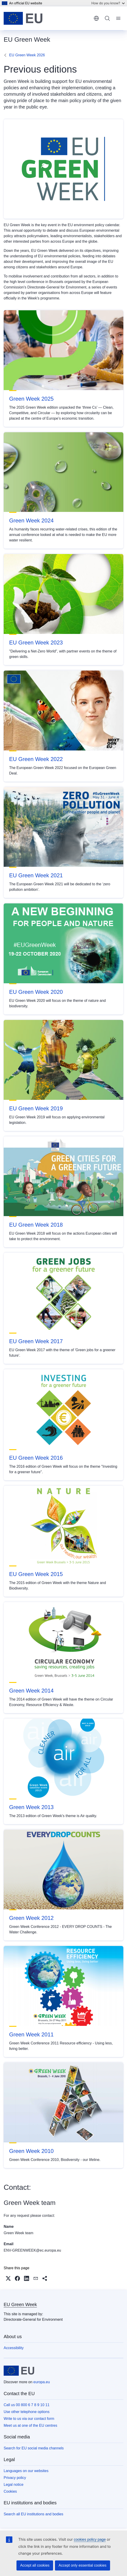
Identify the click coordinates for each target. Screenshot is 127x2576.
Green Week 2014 (31, 1690)
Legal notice (13, 2484)
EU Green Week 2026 (27, 55)
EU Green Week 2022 (36, 759)
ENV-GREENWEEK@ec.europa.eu (32, 2250)
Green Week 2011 (31, 2034)
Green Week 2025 (31, 399)
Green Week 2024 (31, 520)
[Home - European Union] (23, 18)
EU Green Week (20, 2304)
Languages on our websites (26, 2471)
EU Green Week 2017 (36, 1341)
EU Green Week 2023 (36, 642)
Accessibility (14, 2348)
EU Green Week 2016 (36, 1458)
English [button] (96, 18)
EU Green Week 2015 (36, 1574)
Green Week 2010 (31, 2151)
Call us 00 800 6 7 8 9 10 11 (26, 2405)
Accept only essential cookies (82, 2565)
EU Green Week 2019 (36, 1108)
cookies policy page (90, 2539)
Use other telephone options (26, 2412)
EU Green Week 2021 (36, 875)
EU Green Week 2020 (36, 992)
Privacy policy (15, 2478)
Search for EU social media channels (34, 2448)
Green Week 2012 (31, 1918)
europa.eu (41, 2382)
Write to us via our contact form (29, 2419)
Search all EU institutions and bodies (33, 2514)
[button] (8, 2278)
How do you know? (108, 3)
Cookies (10, 2491)
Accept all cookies (34, 2565)
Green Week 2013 (31, 1807)
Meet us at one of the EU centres (30, 2425)
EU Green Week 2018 (36, 1225)
